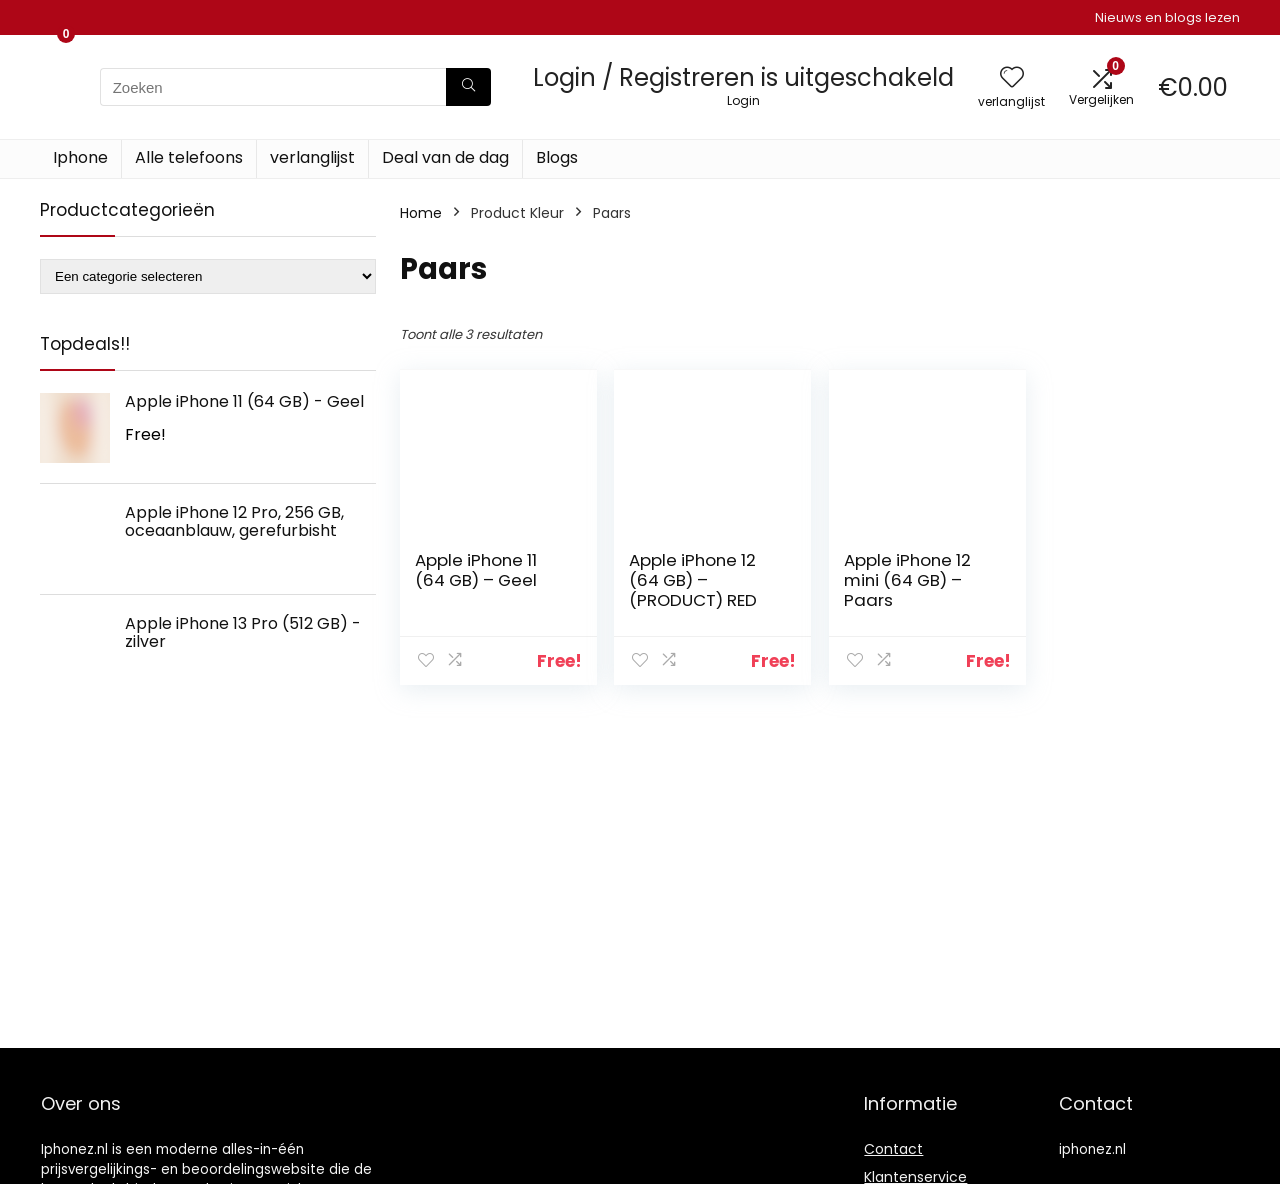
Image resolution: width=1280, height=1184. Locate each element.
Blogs (557, 157)
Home (421, 213)
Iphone (80, 157)
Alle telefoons (189, 157)
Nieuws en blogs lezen (1167, 17)
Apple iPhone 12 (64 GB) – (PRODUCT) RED (693, 580)
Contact (893, 1149)
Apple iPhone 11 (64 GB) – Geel (476, 570)
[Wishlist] (1012, 78)
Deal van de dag (445, 157)
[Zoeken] (468, 87)
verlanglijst (312, 157)
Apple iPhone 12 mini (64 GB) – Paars (907, 580)
